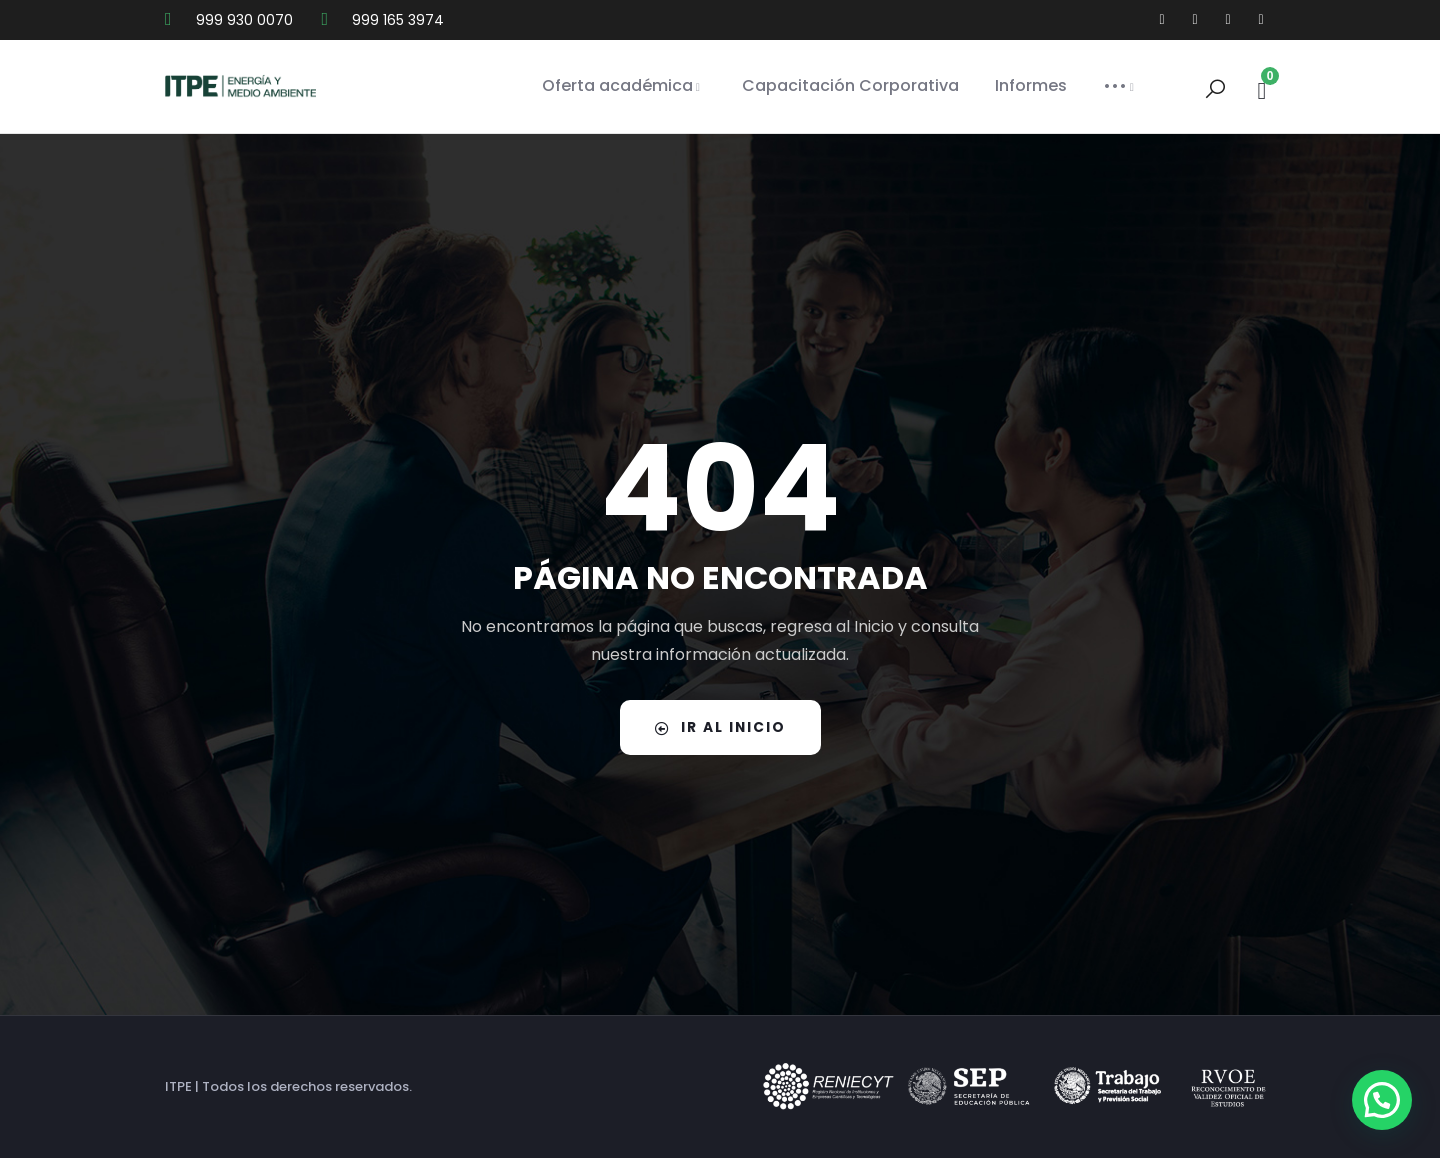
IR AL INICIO (720, 727)
